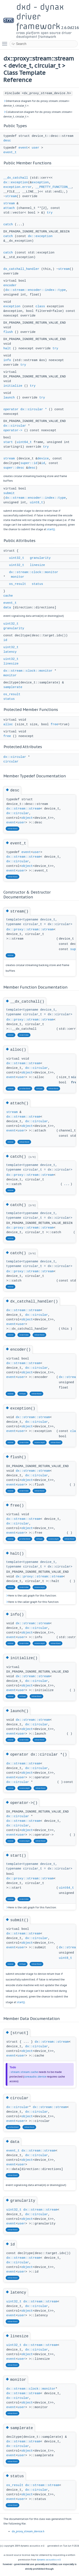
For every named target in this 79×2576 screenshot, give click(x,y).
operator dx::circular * (25, 409)
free (54, 724)
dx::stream (68, 1377)
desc (7, 140)
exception (40, 182)
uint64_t (24, 442)
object (27, 818)
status (37, 584)
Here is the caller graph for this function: (32, 1601)
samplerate (12, 687)
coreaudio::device (35, 2076)
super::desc (13, 468)
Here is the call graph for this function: (31, 1595)
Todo (12, 2067)
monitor (17, 577)
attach (9, 208)
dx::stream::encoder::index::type (35, 290)
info (7, 360)
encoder (10, 285)
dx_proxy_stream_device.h (28, 2531)
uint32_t (16, 558)
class (40, 306)
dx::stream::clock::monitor (33, 572)
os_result (17, 584)
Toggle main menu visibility (5, 42)
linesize (37, 565)
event (23, 148)
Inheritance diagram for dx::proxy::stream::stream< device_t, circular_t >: (36, 103)
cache (8, 596)
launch (9, 397)
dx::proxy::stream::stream (30, 929)
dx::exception (15, 182)
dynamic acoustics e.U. (49, 2559)
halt (7, 348)
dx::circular (14, 426)
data (7, 607)
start (8, 442)
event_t (10, 152)
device (43, 458)
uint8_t (36, 502)
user (35, 148)
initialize (12, 386)
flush (8, 332)
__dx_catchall (15, 178)
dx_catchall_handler (21, 269)
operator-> (12, 430)
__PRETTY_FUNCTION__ (53, 187)
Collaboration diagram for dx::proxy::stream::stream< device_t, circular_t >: (37, 114)
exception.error (17, 187)
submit (9, 493)
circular (10, 761)
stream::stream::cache (24, 2072)
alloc (8, 724)
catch (8, 224)
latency (10, 652)
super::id (28, 463)
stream (11, 196)
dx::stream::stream (23, 809)
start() (51, 529)
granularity (40, 558)
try (50, 213)
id (43, 463)
